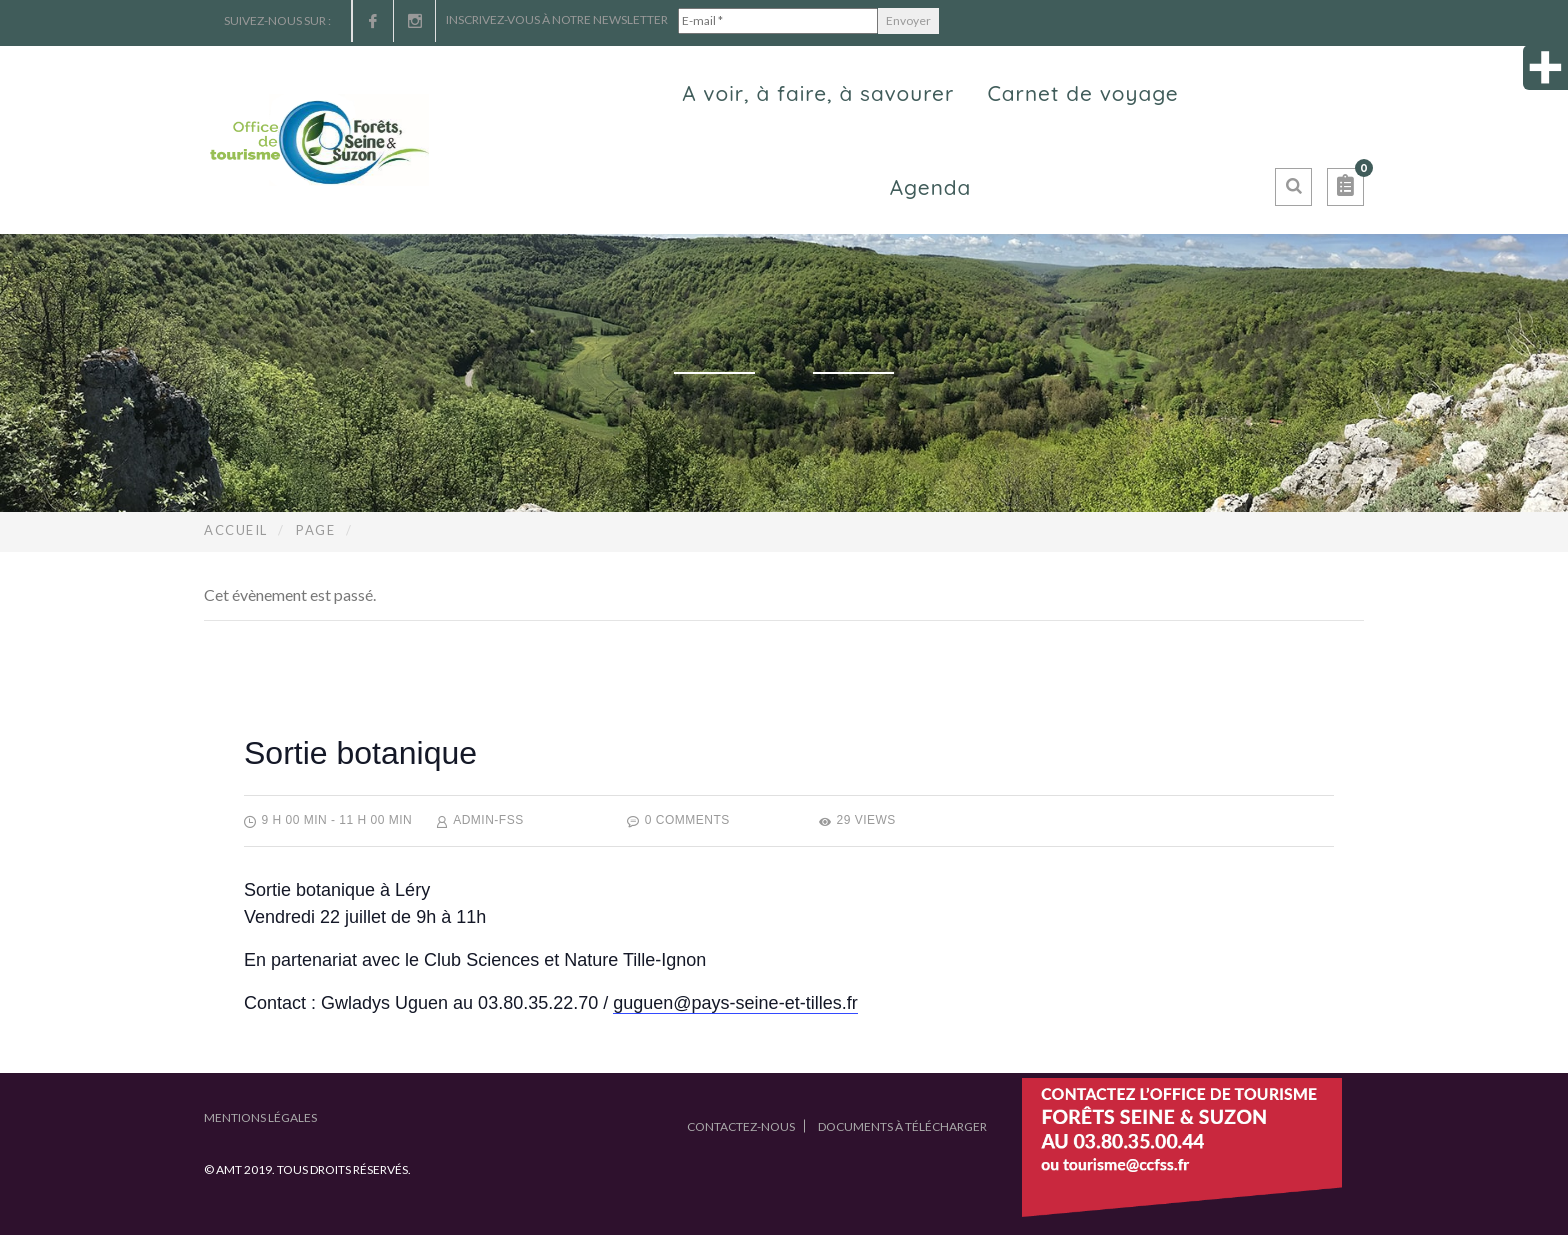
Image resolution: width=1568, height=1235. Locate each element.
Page (315, 530)
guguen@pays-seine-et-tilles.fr (735, 1003)
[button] (1345, 187)
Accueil (236, 530)
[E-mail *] (778, 21)
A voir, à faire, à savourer (818, 93)
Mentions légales (260, 1117)
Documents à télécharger (902, 1126)
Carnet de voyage (1082, 93)
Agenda (931, 187)
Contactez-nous (741, 1126)
